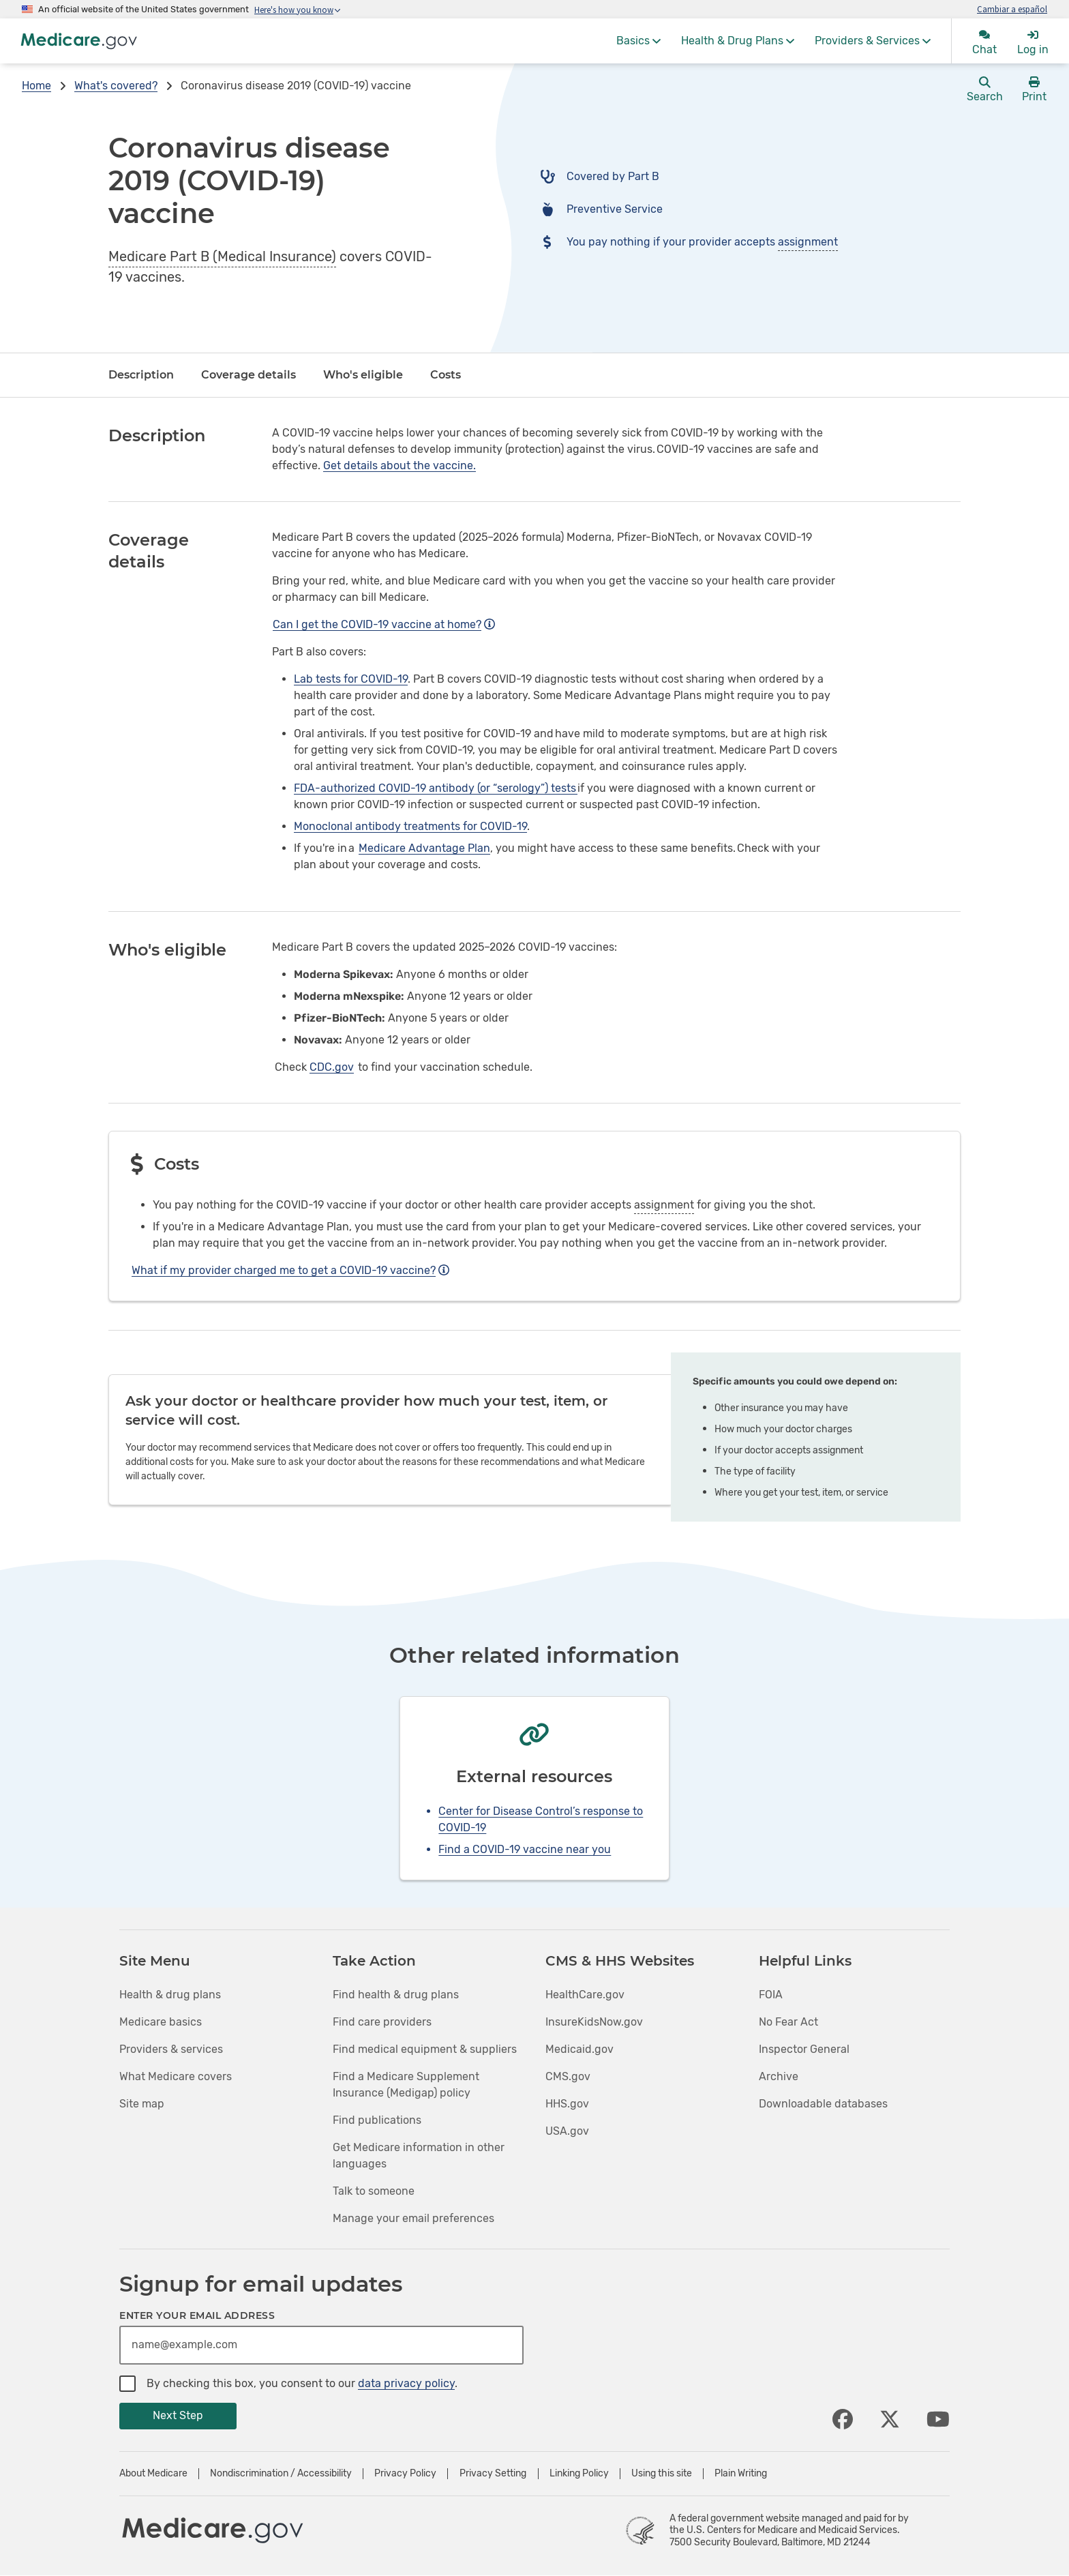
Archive (778, 2076)
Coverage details (248, 374)
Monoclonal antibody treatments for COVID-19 (410, 826)
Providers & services (171, 2049)
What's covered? (115, 85)
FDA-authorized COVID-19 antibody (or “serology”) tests (435, 788)
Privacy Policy (405, 2473)
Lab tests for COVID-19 (351, 678)
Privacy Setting (493, 2473)
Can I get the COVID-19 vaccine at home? (384, 624)
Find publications (377, 2120)
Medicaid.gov (579, 2049)
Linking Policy (579, 2473)
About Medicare (153, 2473)
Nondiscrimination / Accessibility (281, 2473)
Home (36, 85)
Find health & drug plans (396, 1994)
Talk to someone (374, 2191)
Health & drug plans (170, 1994)
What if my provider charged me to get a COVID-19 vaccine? (290, 1270)
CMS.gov (567, 2076)
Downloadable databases (823, 2103)
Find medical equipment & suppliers (425, 2049)
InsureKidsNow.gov (594, 2021)
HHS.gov (567, 2103)
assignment (808, 241)
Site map (141, 2103)
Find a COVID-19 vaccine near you (524, 1849)
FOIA (771, 1994)
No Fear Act (788, 2021)
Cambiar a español (1012, 8)
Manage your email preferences (413, 2218)
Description (141, 374)
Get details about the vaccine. (399, 465)
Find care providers (382, 2021)
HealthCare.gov (584, 1994)
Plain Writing (740, 2473)
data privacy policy (406, 2383)
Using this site (661, 2473)
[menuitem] (638, 40)
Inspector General (804, 2049)
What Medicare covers (175, 2076)
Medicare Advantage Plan (424, 848)
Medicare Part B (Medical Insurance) (222, 256)
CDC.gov (332, 1067)
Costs (445, 374)
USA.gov (567, 2131)
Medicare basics (160, 2021)
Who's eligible (363, 374)
